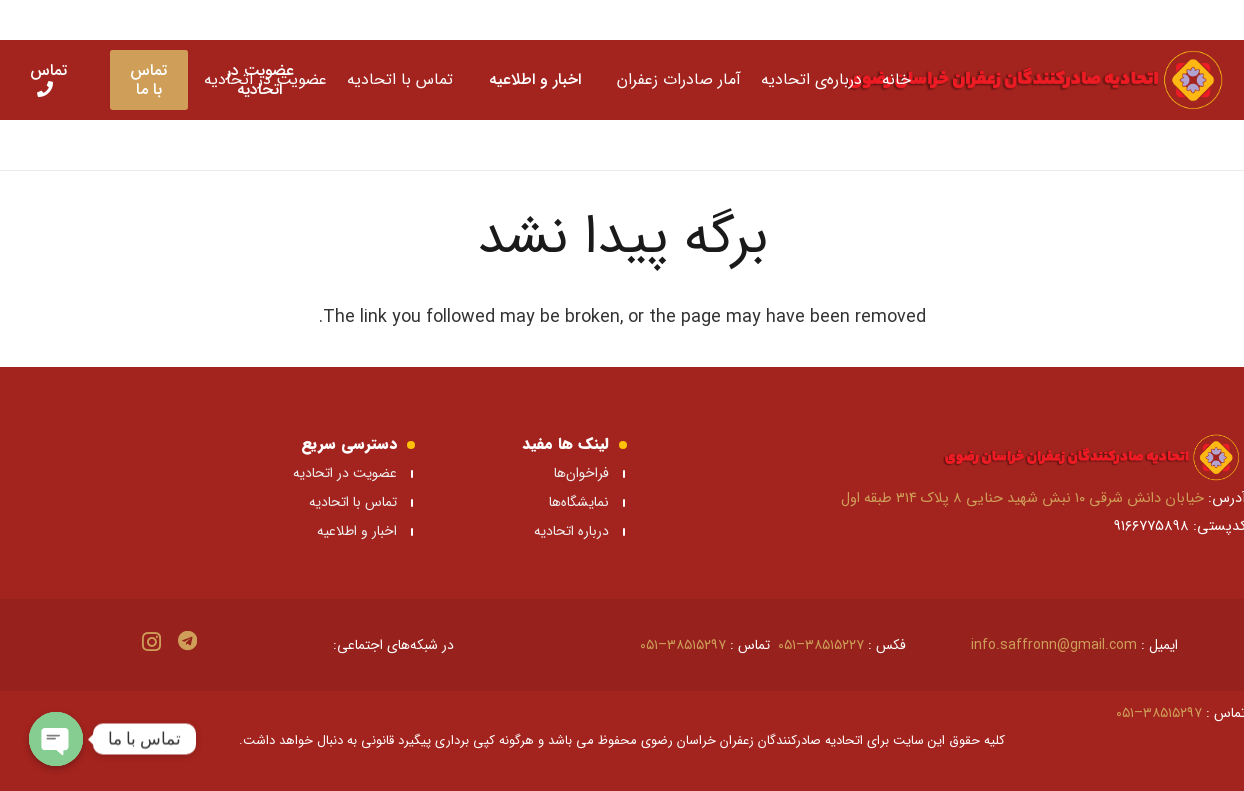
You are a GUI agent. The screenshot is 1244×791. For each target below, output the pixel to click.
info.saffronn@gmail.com (1054, 645)
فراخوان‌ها (581, 473)
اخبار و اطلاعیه (357, 531)
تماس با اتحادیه (353, 502)
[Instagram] (151, 642)
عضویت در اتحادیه (345, 473)
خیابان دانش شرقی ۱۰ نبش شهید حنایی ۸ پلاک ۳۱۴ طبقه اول (1022, 498)
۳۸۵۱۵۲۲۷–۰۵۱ (821, 645)
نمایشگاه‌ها (577, 502)
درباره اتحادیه (571, 531)
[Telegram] (187, 641)
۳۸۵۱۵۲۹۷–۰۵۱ (683, 645)
